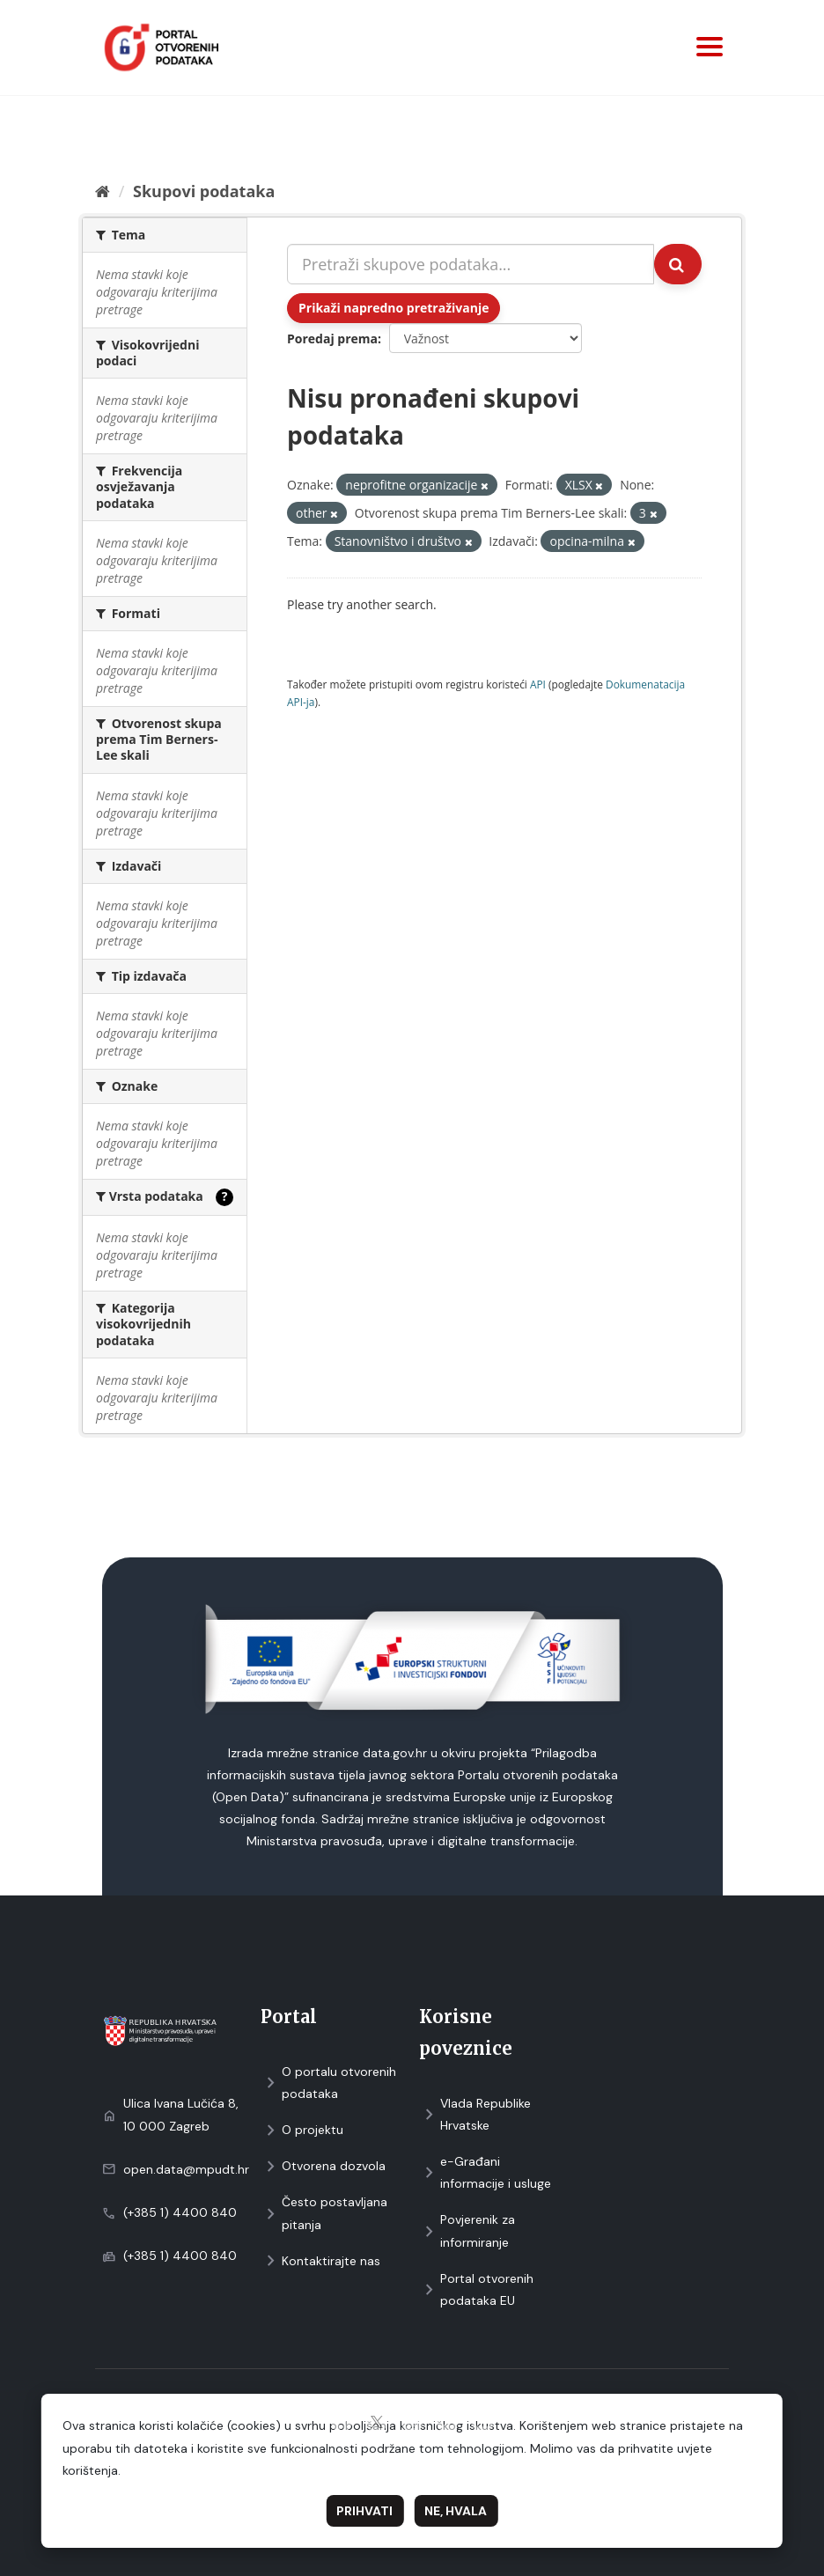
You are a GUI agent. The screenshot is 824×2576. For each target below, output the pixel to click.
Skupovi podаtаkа (204, 191)
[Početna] (102, 191)
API (538, 684)
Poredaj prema (332, 338)
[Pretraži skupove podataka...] (470, 264)
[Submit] (678, 264)
